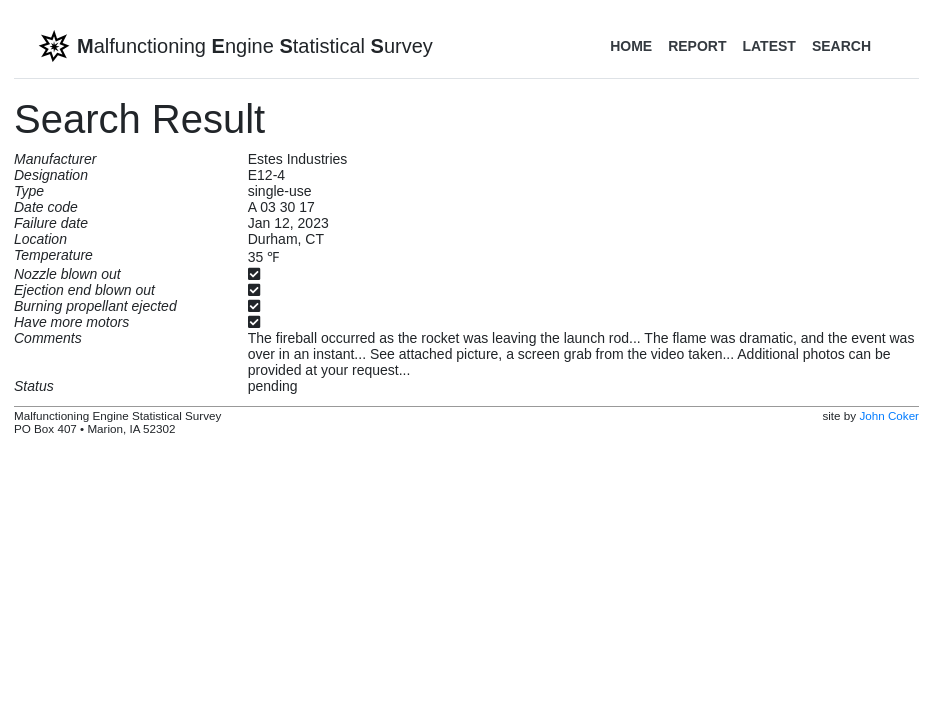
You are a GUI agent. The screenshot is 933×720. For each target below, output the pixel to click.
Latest (768, 46)
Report (697, 46)
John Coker (889, 415)
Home (631, 46)
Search (841, 46)
